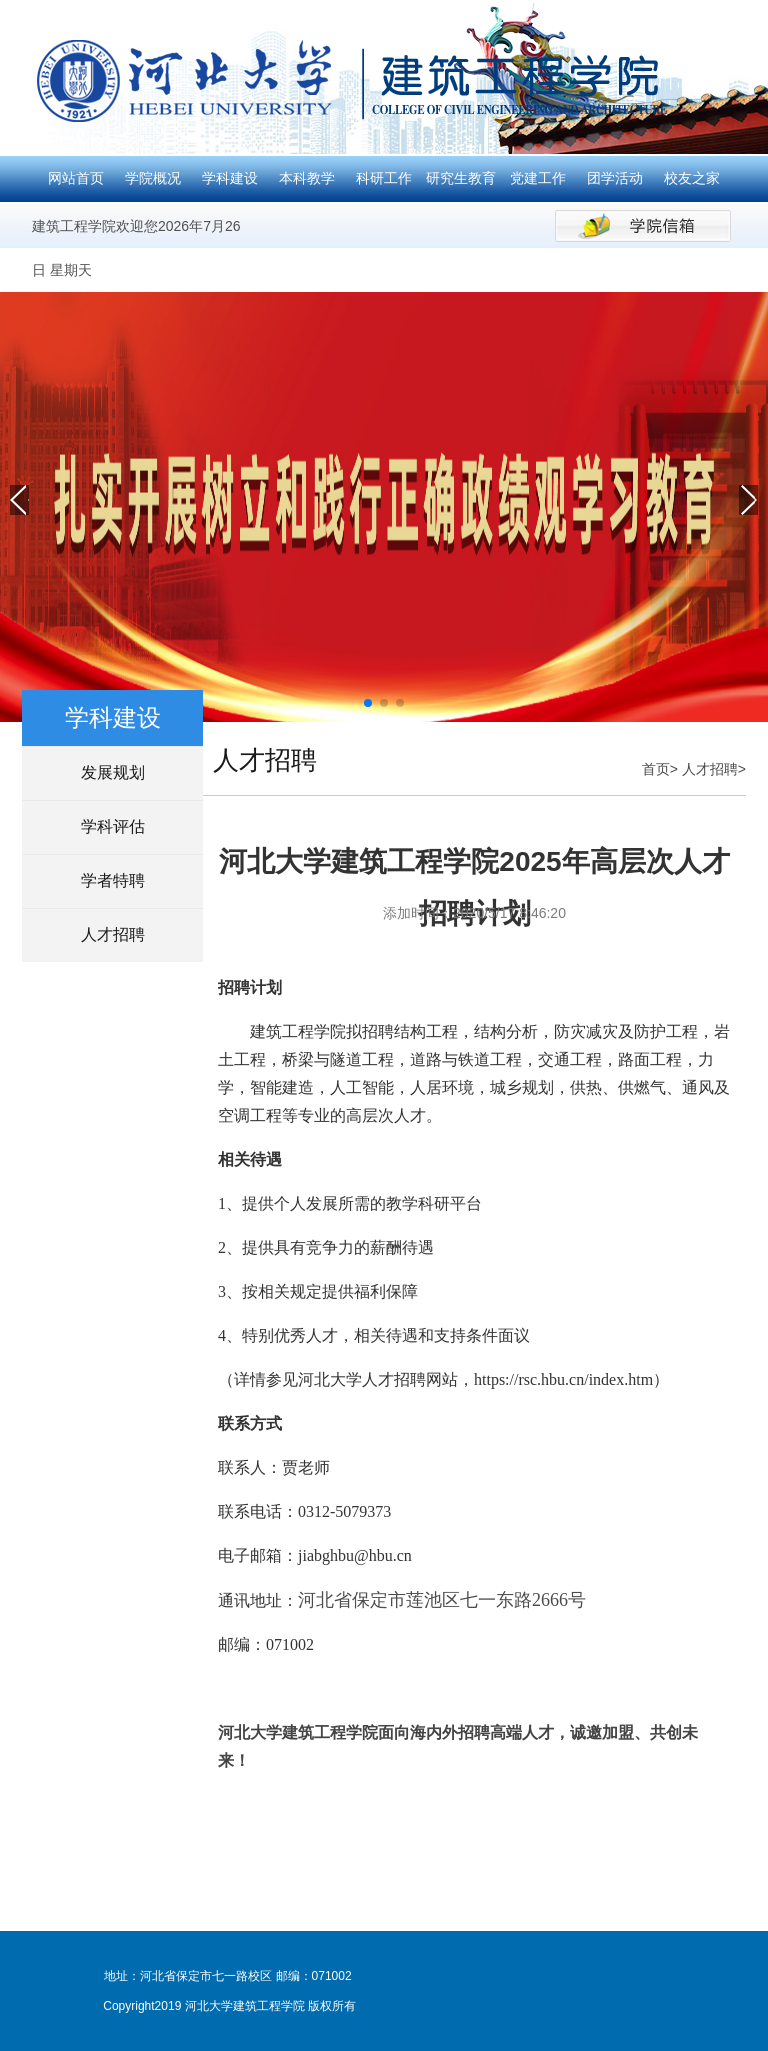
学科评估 (113, 826)
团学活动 (615, 178)
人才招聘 (113, 934)
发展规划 (113, 772)
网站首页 (76, 178)
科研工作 (384, 178)
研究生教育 (461, 178)
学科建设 (230, 178)
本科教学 (307, 178)
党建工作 (538, 178)
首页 (656, 769)
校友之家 (692, 178)
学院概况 (153, 178)
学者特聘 (113, 880)
